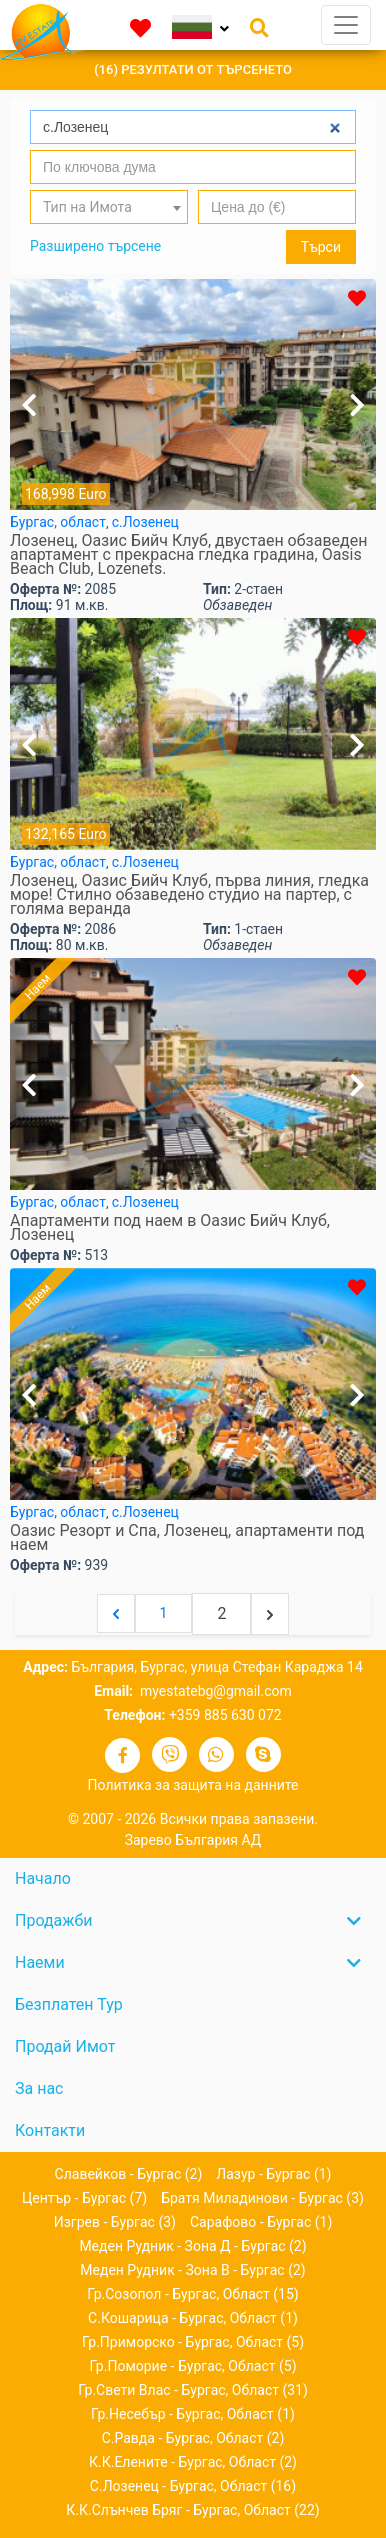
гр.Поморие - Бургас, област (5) (192, 2366)
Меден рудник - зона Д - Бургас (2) (192, 2246)
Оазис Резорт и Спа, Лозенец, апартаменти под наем (187, 1538)
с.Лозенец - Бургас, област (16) (193, 2486)
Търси (321, 247)
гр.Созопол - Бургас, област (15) (192, 2294)
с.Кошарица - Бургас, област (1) (193, 2318)
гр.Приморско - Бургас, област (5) (193, 2342)
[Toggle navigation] (346, 25)
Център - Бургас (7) (84, 2198)
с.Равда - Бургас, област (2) (193, 2438)
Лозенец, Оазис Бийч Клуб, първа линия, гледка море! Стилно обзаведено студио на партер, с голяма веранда (189, 895)
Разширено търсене (95, 246)
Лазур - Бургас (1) (273, 2174)
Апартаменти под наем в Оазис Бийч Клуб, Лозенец (170, 1228)
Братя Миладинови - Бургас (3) (262, 2198)
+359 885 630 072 (225, 1715)
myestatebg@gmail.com (214, 1691)
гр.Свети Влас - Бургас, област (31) (193, 2390)
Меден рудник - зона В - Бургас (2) (192, 2270)
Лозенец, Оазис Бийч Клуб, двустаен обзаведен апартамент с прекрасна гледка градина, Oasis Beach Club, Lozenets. (188, 555)
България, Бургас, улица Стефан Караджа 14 (216, 1667)
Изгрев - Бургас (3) (115, 2222)
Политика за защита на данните (193, 1785)
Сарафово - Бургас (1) (261, 2222)
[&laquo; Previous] (116, 1613)
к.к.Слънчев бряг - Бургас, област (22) (192, 2510)
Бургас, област (58, 522)
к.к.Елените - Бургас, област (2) (193, 2462)
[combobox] (109, 207)
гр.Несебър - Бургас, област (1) (193, 2414)
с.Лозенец (145, 522)
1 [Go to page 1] (164, 1613)
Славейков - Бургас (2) (129, 2174)
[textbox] (109, 207)
